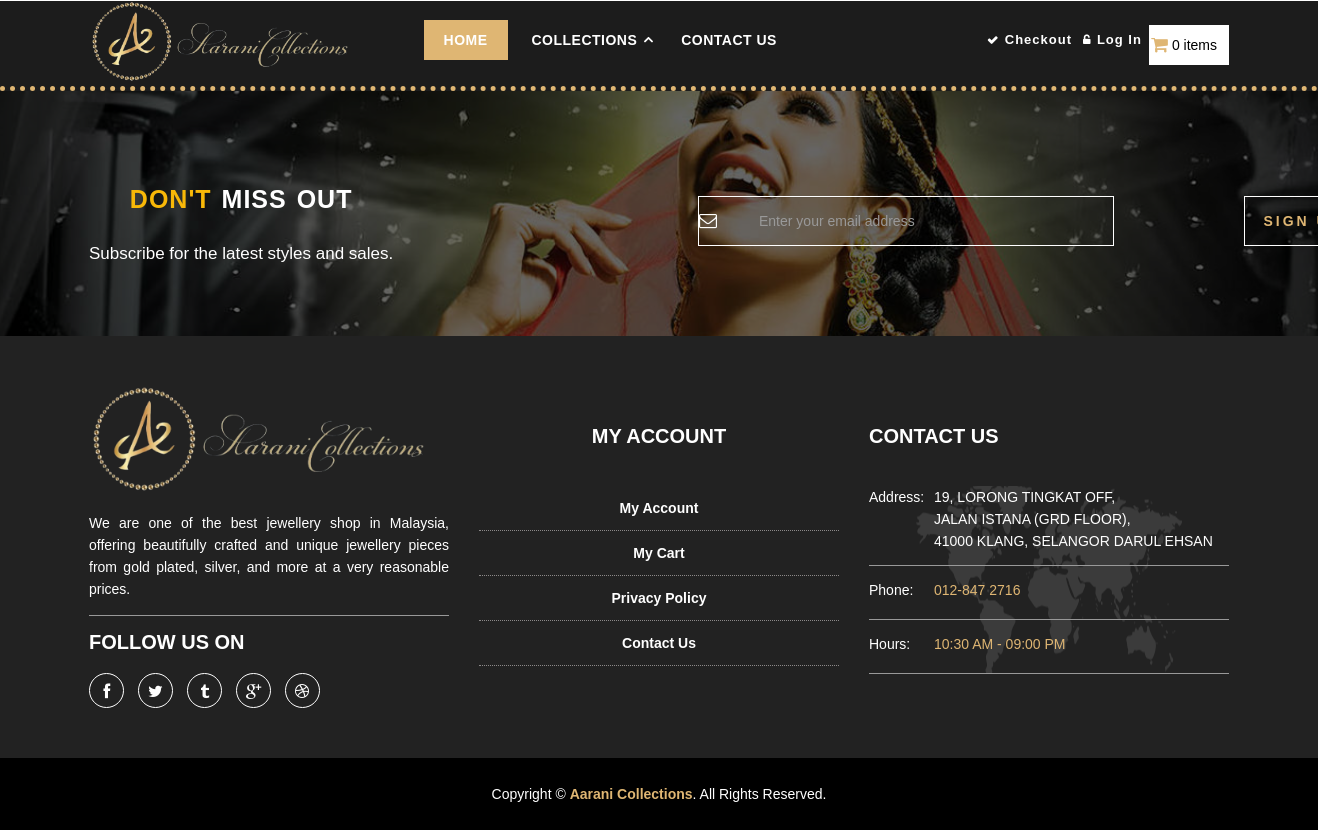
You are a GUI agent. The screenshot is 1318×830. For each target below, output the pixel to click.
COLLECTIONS (584, 40)
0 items (1194, 45)
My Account (659, 508)
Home (466, 40)
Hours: (889, 644)
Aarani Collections (630, 794)
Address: (891, 497)
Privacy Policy (659, 598)
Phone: (891, 590)
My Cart (658, 553)
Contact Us (729, 40)
